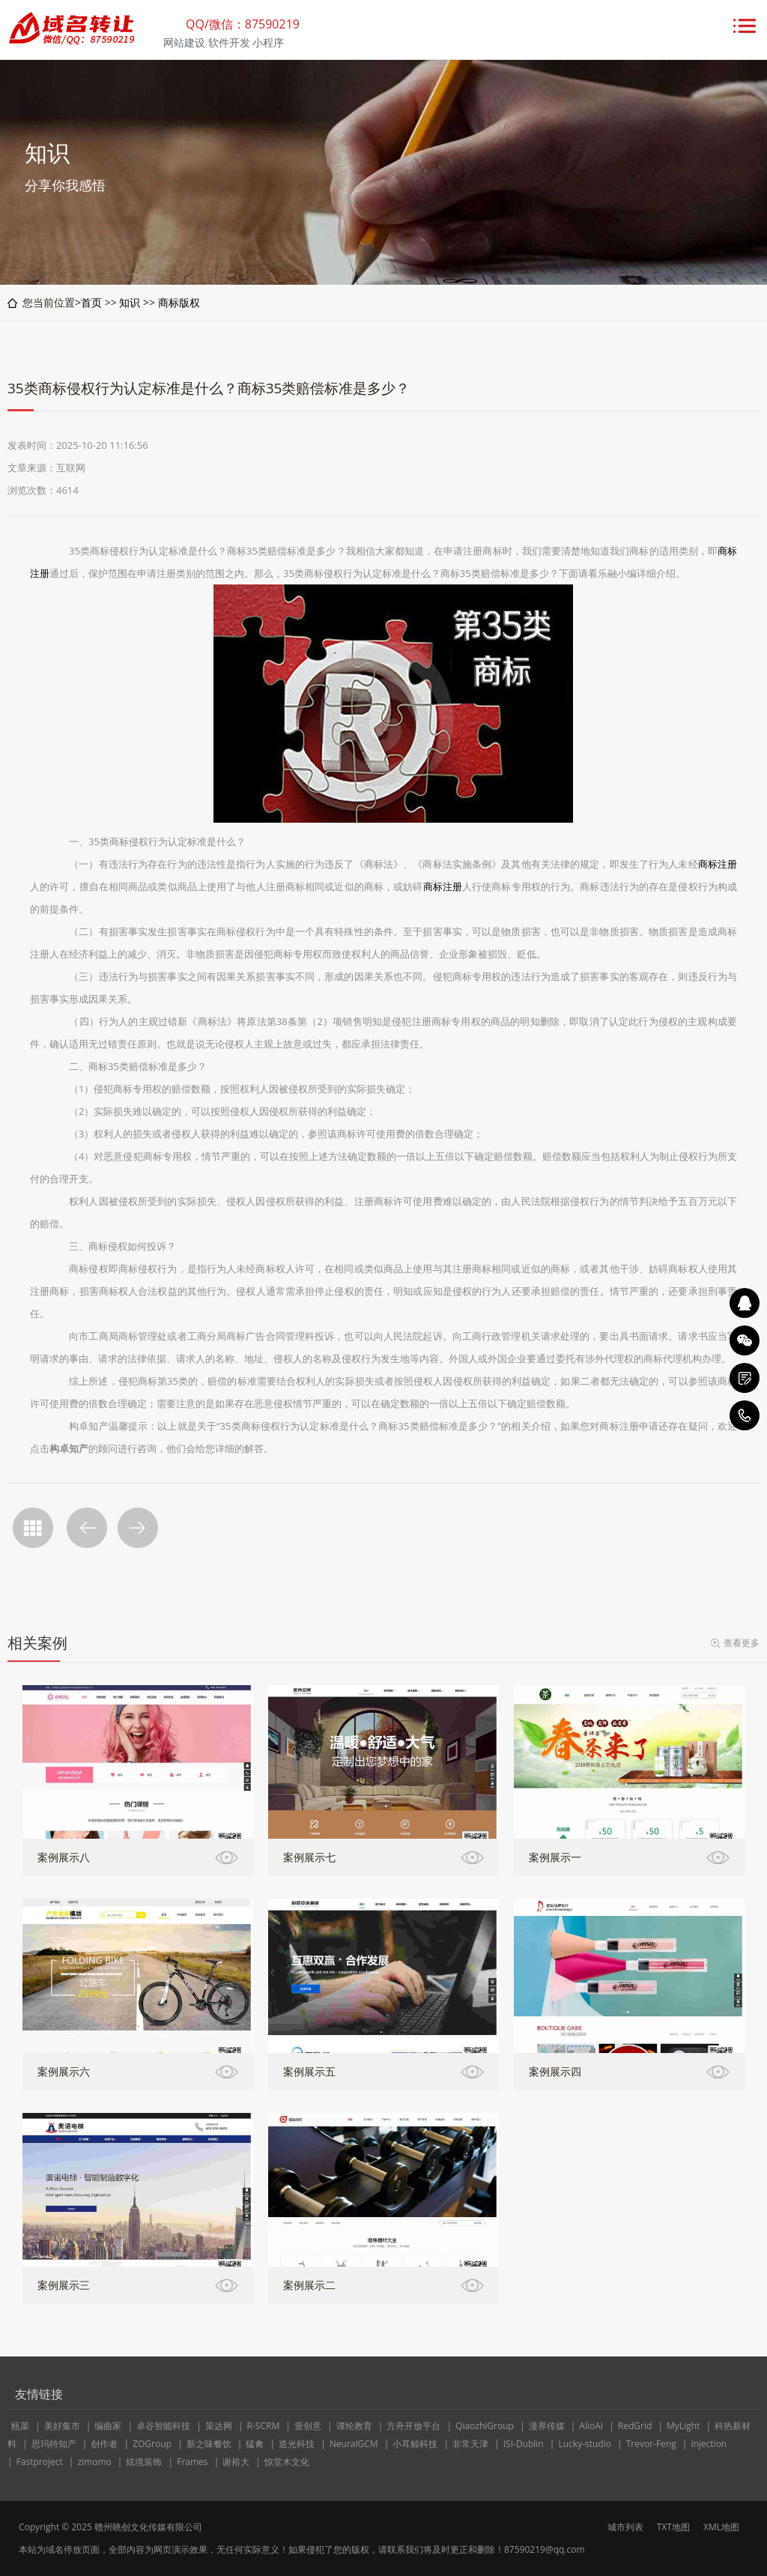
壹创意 (307, 2425)
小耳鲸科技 (414, 2443)
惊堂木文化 (286, 2461)
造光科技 (297, 2443)
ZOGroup (152, 2443)
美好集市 (62, 2425)
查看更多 (742, 1642)
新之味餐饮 (209, 2443)
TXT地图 (673, 2527)
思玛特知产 (53, 2443)
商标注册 (717, 864)
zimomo (94, 2461)
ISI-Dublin (523, 2443)
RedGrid (635, 2425)
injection (709, 2443)
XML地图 (721, 2527)
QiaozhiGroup (484, 2425)
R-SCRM (263, 2425)
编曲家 (107, 2425)
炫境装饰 (144, 2461)
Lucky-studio (584, 2443)
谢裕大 (235, 2461)
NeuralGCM (354, 2443)
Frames (192, 2461)
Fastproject (39, 2461)
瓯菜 (20, 2425)
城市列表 (625, 2527)
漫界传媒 (547, 2425)
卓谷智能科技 (163, 2425)
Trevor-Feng (651, 2443)
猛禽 (255, 2443)
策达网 (218, 2425)
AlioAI (591, 2425)
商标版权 (179, 302)
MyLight (683, 2425)
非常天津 (470, 2443)
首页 (91, 302)
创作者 (104, 2443)
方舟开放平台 (413, 2425)
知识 (129, 302)
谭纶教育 (354, 2425)
